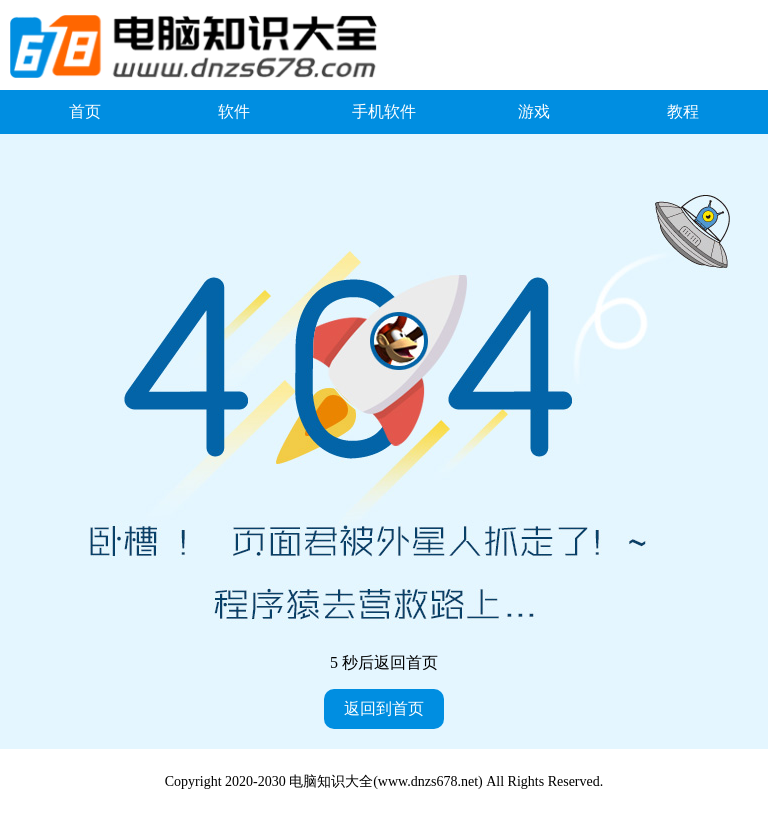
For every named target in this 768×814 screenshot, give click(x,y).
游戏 (534, 111)
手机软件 (384, 111)
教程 (683, 111)
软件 (234, 111)
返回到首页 (384, 708)
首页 (85, 111)
